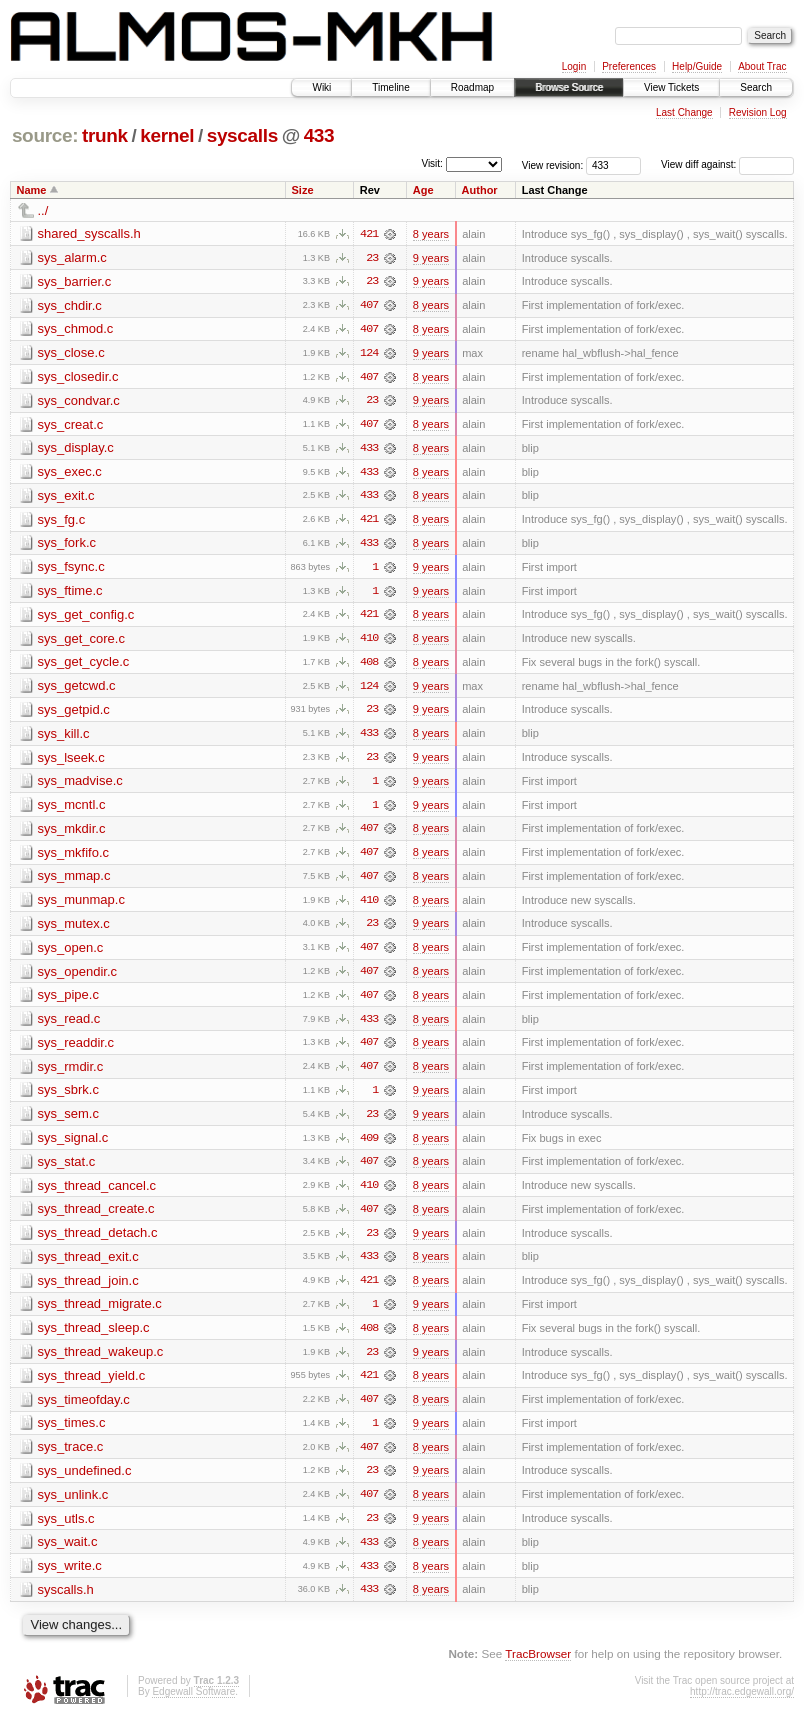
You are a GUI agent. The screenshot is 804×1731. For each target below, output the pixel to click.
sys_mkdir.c (72, 833)
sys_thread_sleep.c (94, 1337)
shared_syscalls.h (89, 233)
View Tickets (671, 87)
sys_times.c (72, 1433)
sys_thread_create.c (96, 1217)
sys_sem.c (68, 1121)
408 (369, 666)
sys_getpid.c (74, 713)
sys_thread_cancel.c (97, 1193)
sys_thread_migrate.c (100, 1313)
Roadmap (472, 87)
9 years (431, 258)
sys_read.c (69, 1025)
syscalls (242, 135)
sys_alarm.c (72, 257)
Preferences (629, 66)
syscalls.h (66, 1601)
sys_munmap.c (81, 905)
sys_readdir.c (76, 1049)
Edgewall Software (193, 1703)
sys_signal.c (73, 1145)
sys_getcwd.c (77, 689)
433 (319, 135)
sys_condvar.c (79, 401)
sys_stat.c (67, 1169)
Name (32, 190)
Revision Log (758, 112)
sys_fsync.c (71, 569)
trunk (105, 135)
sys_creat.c (71, 425)
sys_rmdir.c (71, 1073)
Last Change (684, 112)
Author (480, 190)
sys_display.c (76, 449)
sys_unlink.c (73, 1505)
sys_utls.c (66, 1529)
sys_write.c (70, 1577)
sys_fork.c (67, 545)
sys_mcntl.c (72, 809)
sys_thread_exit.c (88, 1265)
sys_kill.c (64, 737)
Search (756, 87)
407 (369, 306)
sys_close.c (71, 353)
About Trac (762, 66)
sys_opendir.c (78, 977)
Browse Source (569, 87)
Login (574, 66)
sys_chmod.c (76, 329)
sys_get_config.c (86, 617)
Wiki (321, 87)
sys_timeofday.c (84, 1409)
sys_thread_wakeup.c (101, 1361)
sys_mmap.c (74, 881)
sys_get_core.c (81, 641)
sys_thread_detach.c (98, 1241)
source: (45, 135)
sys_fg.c (62, 521)
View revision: (553, 164)
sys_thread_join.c (88, 1289)
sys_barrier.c (75, 281)
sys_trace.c (71, 1457)
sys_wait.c (68, 1553)
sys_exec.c (70, 473)
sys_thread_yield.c (92, 1385)
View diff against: (727, 164)
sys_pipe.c (68, 1001)
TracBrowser (538, 1666)
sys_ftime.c (70, 593)
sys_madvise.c (80, 785)
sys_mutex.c (74, 929)
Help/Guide (697, 66)
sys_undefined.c (85, 1481)
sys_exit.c (66, 497)
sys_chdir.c (70, 305)
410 (369, 642)
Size (303, 190)
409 (369, 1146)
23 (372, 258)
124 (369, 354)
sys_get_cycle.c (84, 665)
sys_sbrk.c (68, 1097)
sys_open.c (71, 953)
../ (43, 210)
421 (369, 234)
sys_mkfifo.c (74, 857)
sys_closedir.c (78, 377)
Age (423, 190)
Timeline (390, 87)
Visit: (432, 163)
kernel (167, 135)
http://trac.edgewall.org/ (742, 1703)
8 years (431, 234)
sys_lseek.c (71, 761)
